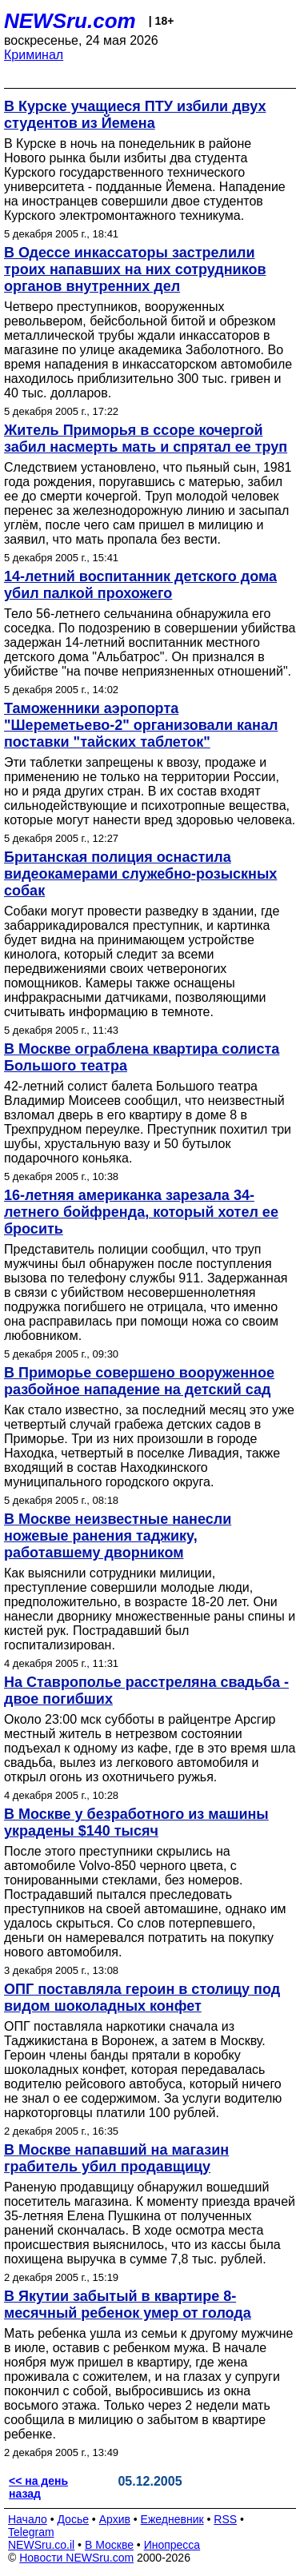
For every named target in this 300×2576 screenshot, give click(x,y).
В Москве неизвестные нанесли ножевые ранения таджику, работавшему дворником (117, 1536)
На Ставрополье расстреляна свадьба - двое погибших (146, 1690)
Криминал (33, 55)
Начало (27, 2519)
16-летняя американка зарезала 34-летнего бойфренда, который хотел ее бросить (141, 1212)
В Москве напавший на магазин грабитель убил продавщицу (116, 2158)
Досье (73, 2519)
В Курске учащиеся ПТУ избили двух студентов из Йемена (135, 114)
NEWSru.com (70, 21)
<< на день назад (38, 2487)
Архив (114, 2519)
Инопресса (172, 2544)
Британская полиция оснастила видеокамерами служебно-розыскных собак (140, 874)
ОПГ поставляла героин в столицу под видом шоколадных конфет (142, 1997)
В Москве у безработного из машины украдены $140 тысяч (136, 1822)
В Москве (109, 2544)
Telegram (31, 2532)
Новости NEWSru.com (76, 2557)
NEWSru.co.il (41, 2544)
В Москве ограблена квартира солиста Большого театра (141, 1057)
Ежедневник (172, 2519)
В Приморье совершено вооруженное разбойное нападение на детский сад (139, 1381)
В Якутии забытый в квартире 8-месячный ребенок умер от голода (127, 2304)
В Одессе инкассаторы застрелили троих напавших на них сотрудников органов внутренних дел (135, 269)
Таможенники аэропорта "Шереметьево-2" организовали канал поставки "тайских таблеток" (141, 725)
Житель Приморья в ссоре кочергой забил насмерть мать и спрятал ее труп (145, 438)
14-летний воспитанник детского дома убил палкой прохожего (140, 584)
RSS (225, 2519)
